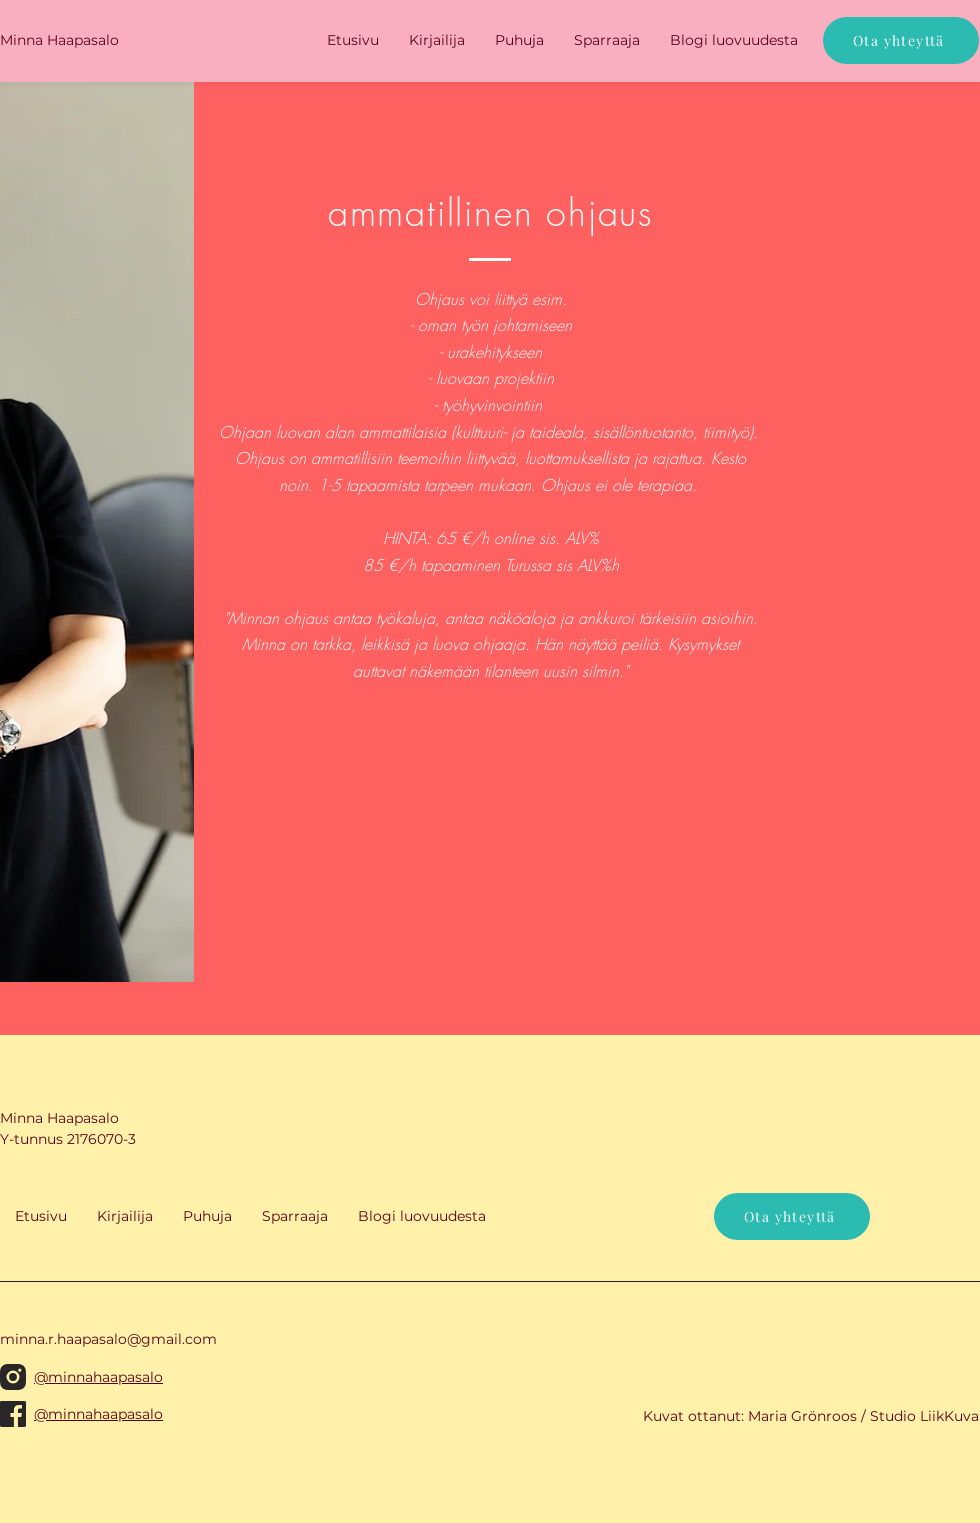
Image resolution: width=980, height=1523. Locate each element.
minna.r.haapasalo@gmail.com (108, 1339)
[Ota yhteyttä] (901, 40)
